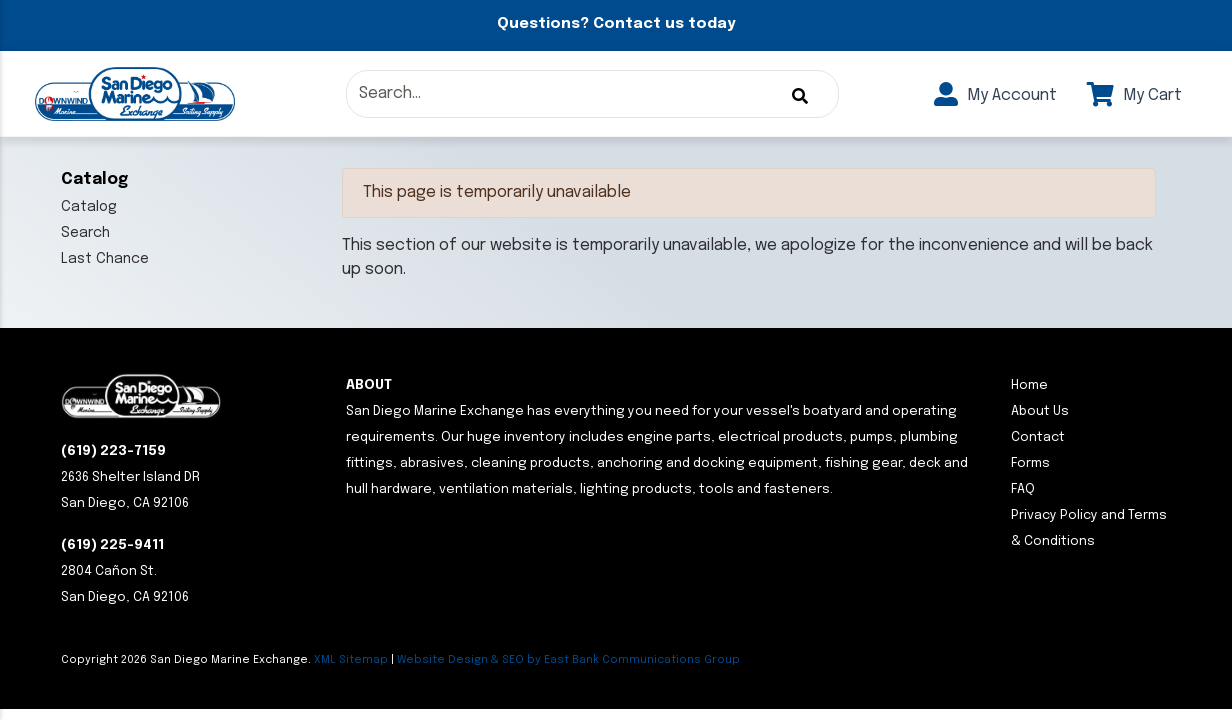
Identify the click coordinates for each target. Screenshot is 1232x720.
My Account (995, 95)
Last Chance (105, 259)
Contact (1038, 437)
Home (1029, 385)
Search (85, 233)
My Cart (1134, 95)
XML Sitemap (351, 660)
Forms (1030, 463)
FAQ (1023, 489)
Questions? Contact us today (616, 24)
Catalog (89, 207)
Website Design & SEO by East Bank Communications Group (568, 660)
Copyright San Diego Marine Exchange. (187, 660)
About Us (1040, 411)
